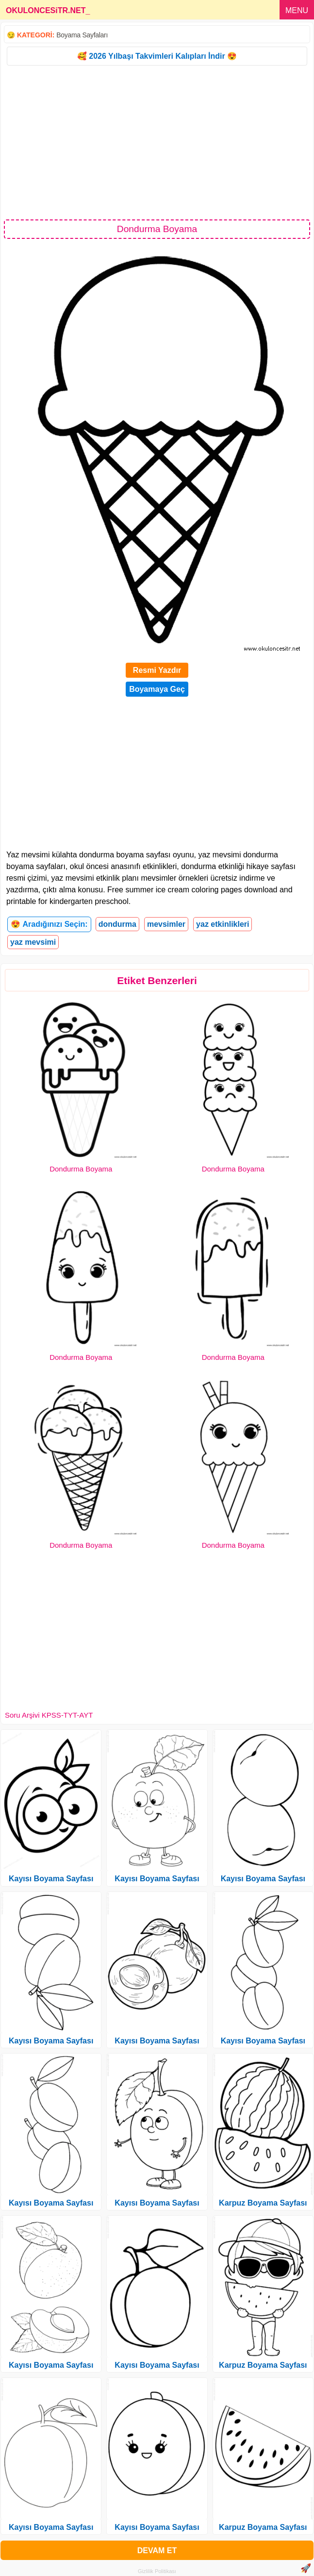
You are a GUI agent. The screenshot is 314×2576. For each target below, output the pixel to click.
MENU (296, 10)
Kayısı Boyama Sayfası (51, 1878)
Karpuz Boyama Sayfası (263, 2203)
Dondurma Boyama (81, 1169)
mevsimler (166, 924)
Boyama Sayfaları (82, 35)
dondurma (117, 924)
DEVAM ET (157, 2550)
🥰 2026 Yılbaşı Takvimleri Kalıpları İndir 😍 (157, 56)
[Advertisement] (157, 142)
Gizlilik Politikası (157, 2571)
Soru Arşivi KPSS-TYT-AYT (49, 1715)
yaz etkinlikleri (222, 924)
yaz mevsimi (33, 942)
